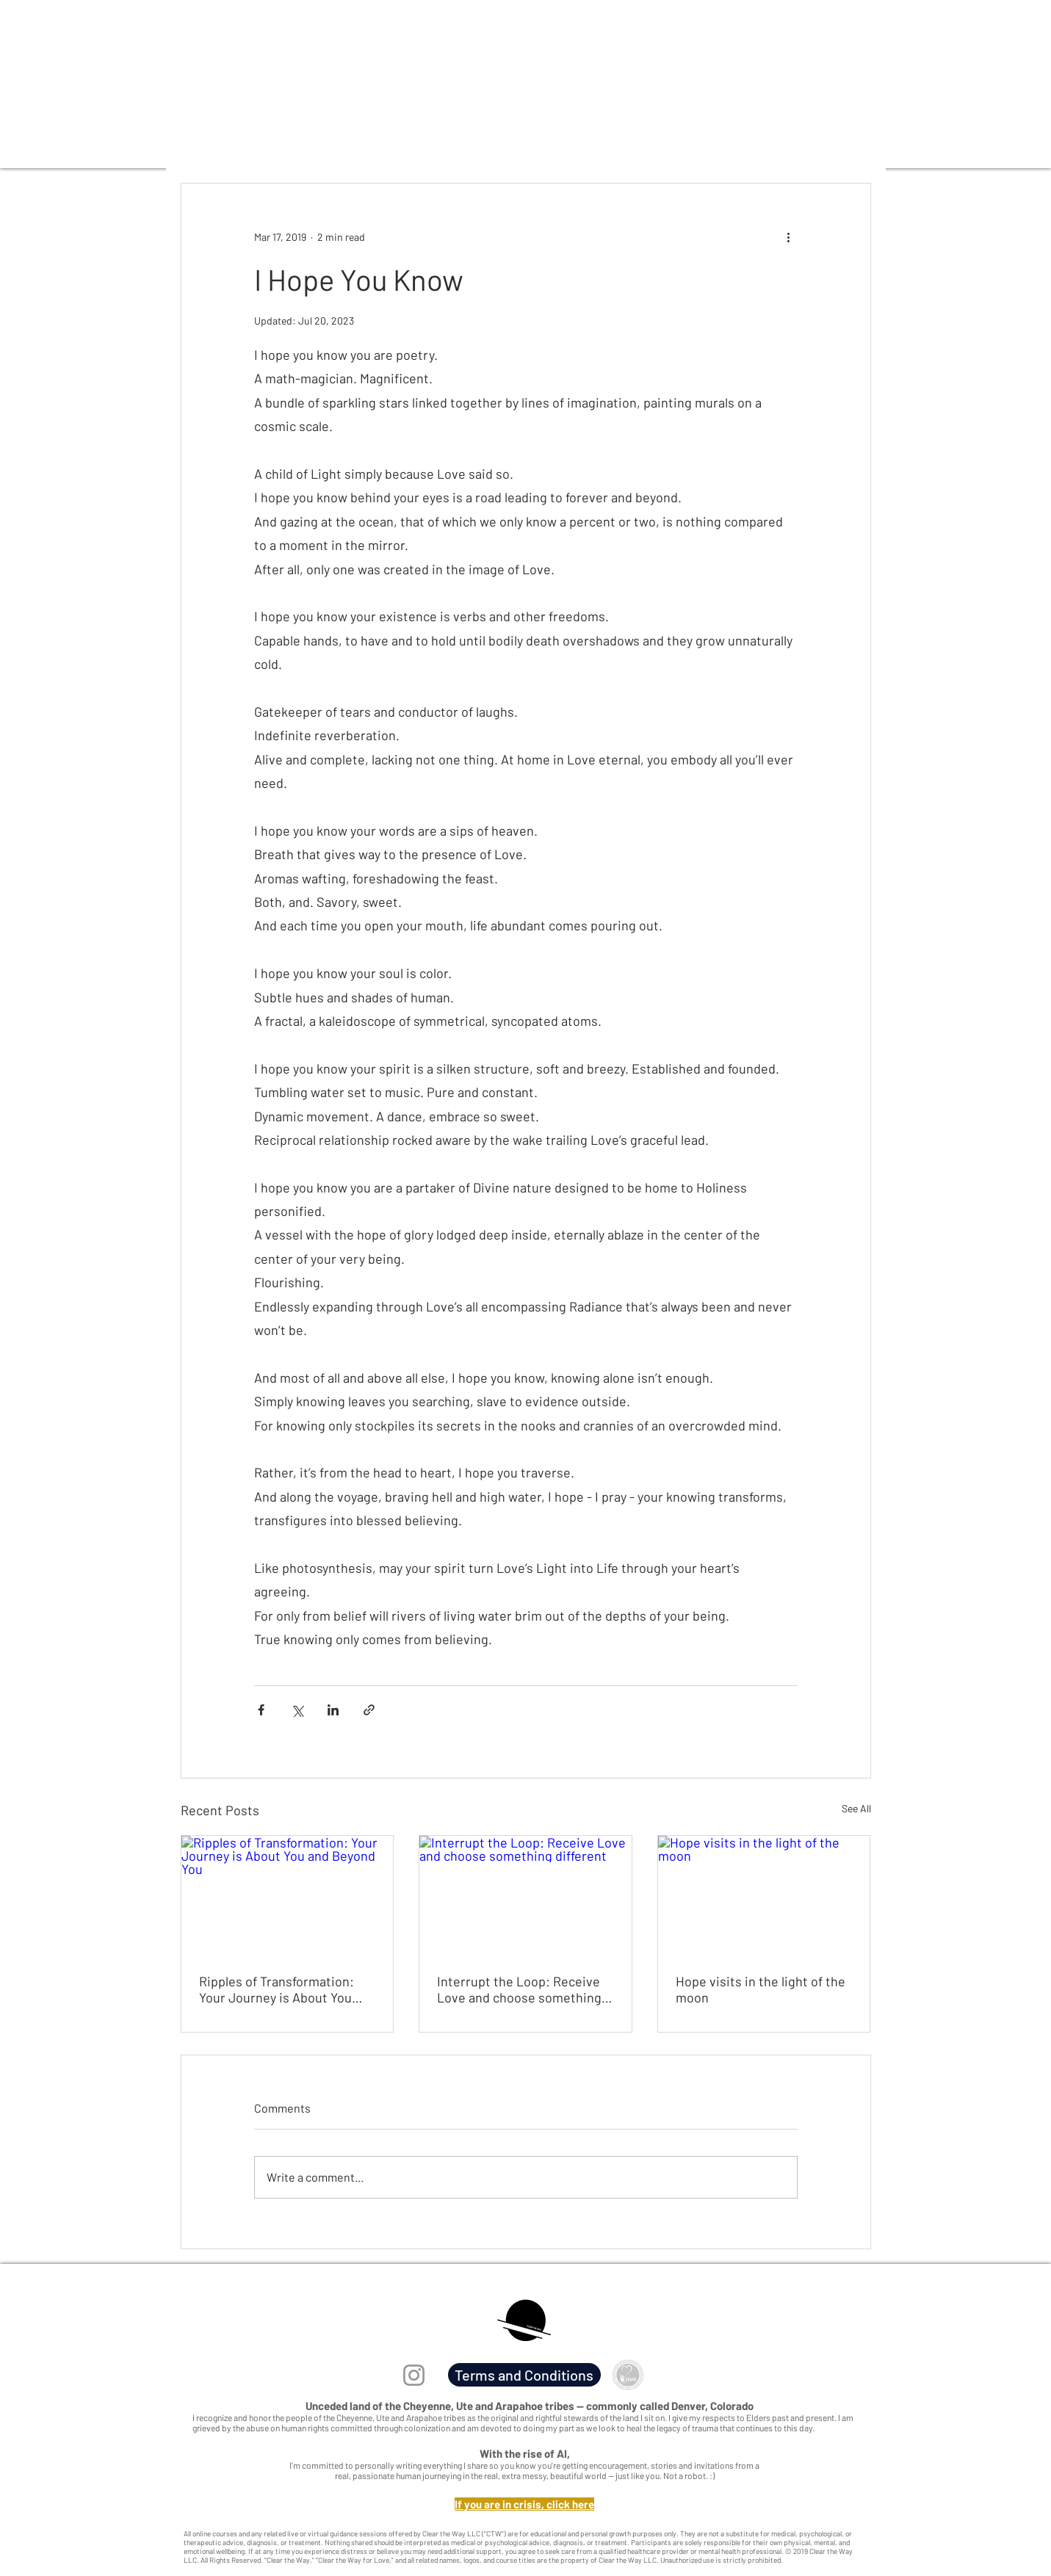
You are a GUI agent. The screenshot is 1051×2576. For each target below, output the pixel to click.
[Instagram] (414, 2375)
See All (856, 1808)
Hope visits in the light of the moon (760, 1989)
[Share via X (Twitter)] (297, 1710)
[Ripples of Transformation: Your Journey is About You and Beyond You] (287, 1895)
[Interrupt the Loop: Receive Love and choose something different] (525, 1895)
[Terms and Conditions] (524, 2375)
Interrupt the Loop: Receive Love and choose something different (519, 1989)
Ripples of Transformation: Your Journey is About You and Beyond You (276, 1989)
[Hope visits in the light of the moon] (764, 1895)
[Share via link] (369, 1710)
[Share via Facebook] (261, 1710)
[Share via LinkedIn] (333, 1710)
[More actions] (789, 236)
